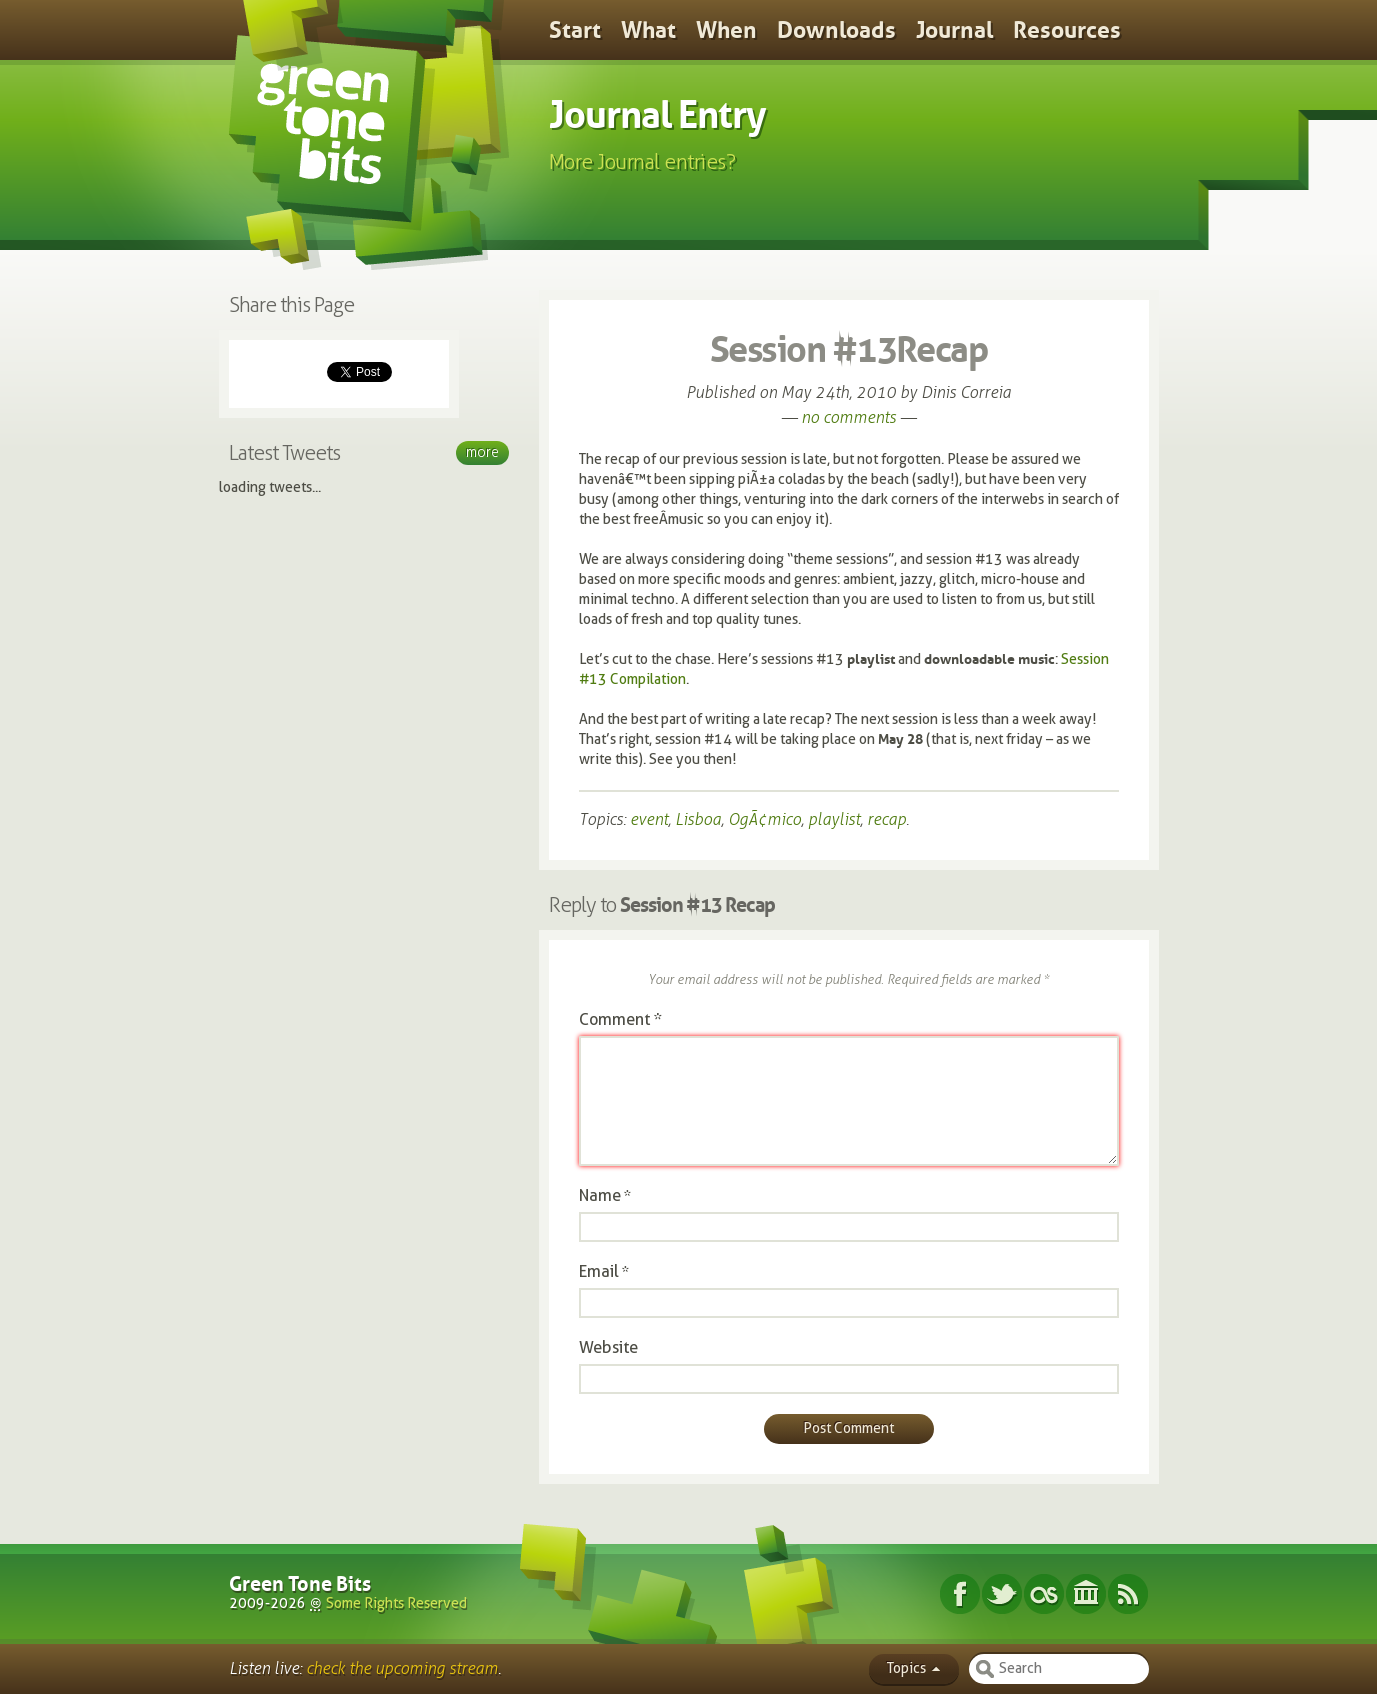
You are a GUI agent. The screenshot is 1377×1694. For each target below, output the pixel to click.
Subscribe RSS (1128, 1594)
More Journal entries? (642, 162)
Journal (954, 30)
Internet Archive (1086, 1594)
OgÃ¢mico (764, 819)
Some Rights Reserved (396, 1603)
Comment (620, 1019)
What (648, 30)
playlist (834, 819)
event (649, 819)
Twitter (1002, 1594)
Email (599, 1271)
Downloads (836, 30)
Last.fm (1044, 1594)
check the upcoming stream (402, 1668)
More (482, 452)
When (726, 30)
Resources (1067, 30)
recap (886, 819)
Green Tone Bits (300, 1584)
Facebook (960, 1594)
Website (608, 1347)
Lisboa (698, 819)
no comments (848, 417)
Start (575, 30)
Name (600, 1195)
